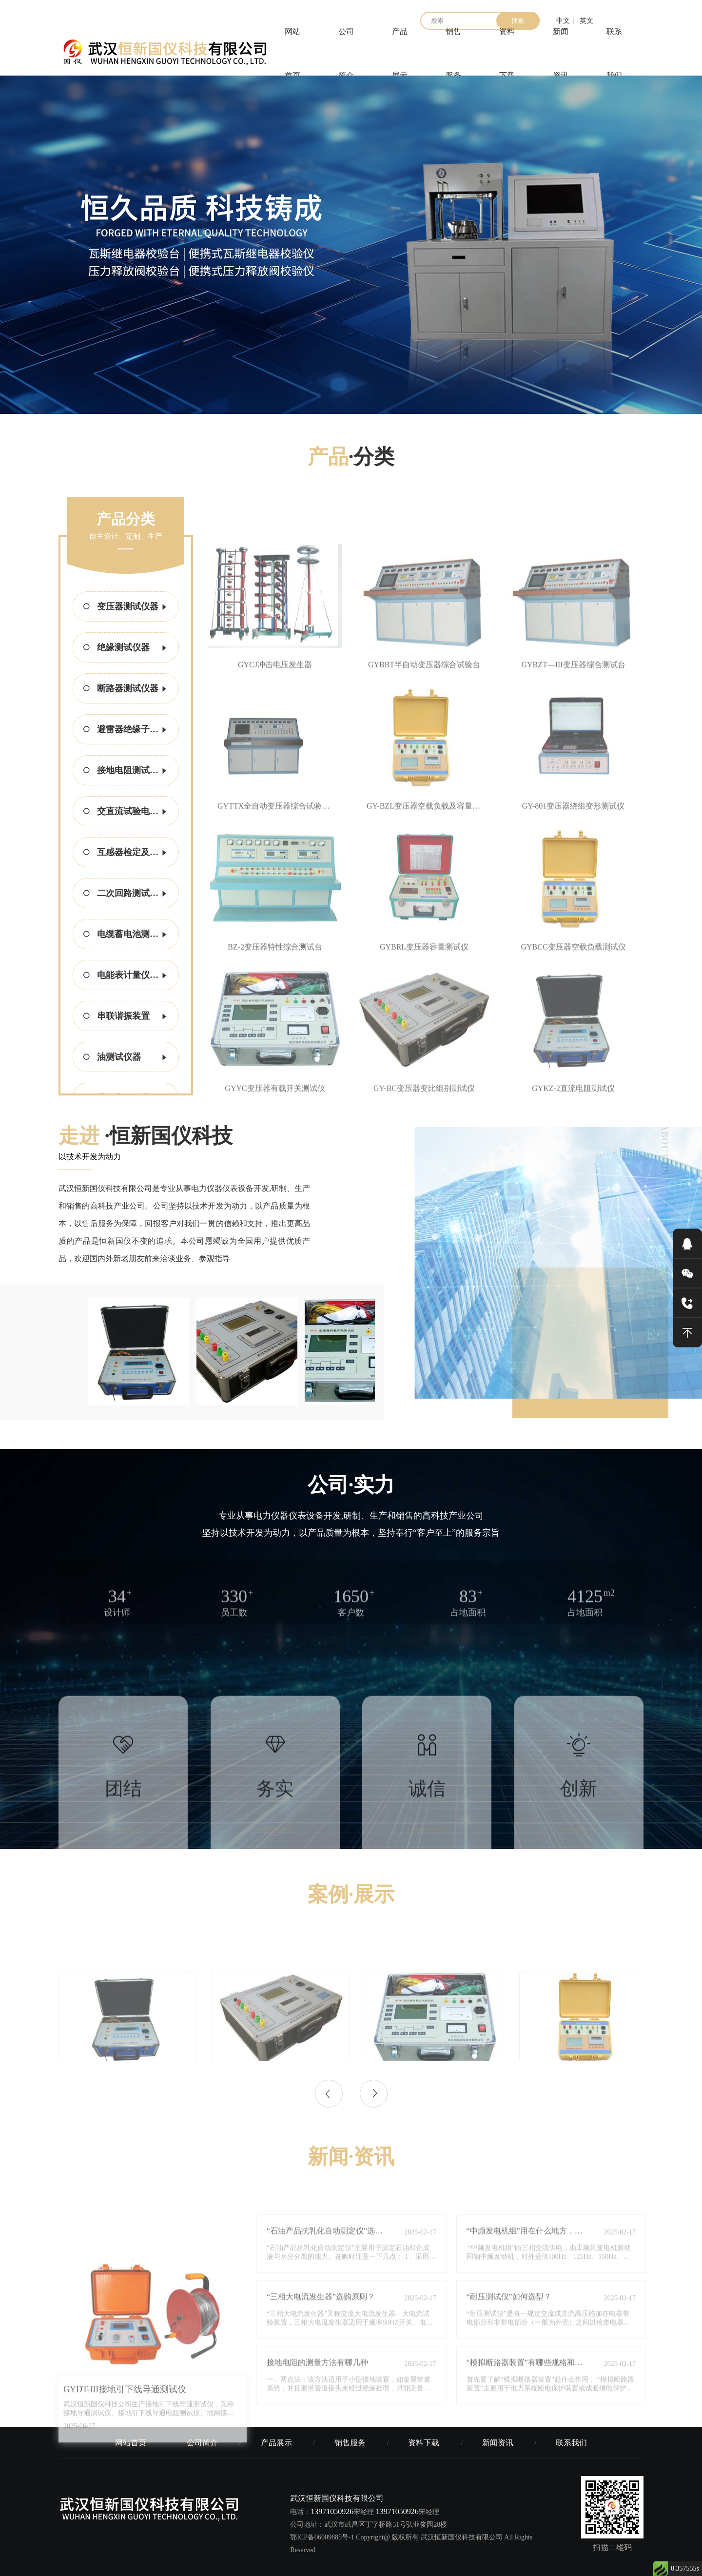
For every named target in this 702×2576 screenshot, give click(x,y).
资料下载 (507, 54)
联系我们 (614, 54)
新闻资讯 (560, 54)
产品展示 (400, 54)
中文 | (565, 20)
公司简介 (346, 54)
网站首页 (292, 54)
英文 (586, 20)
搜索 (517, 20)
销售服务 (453, 54)
